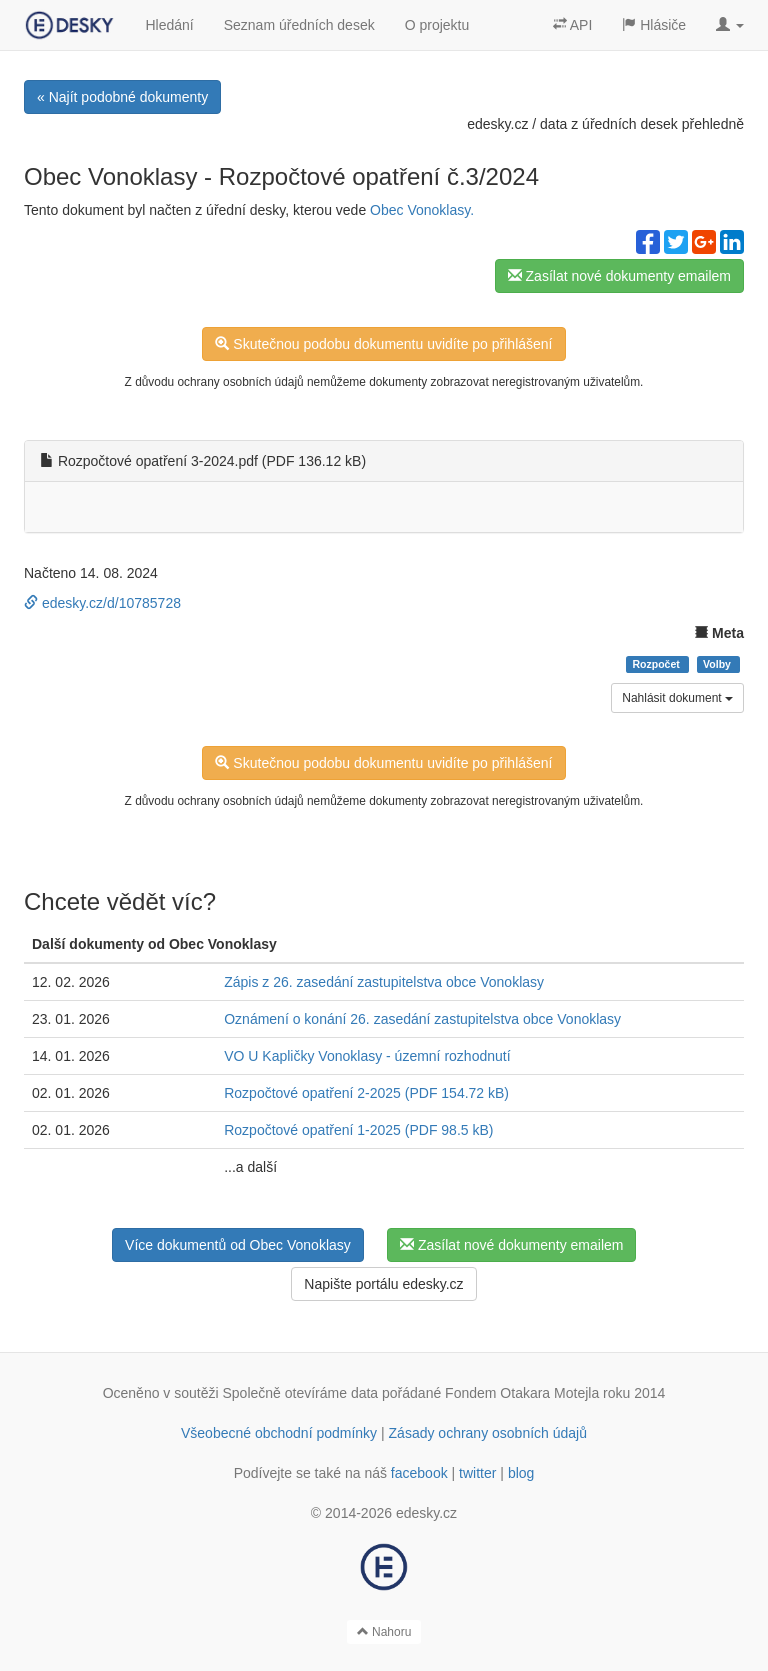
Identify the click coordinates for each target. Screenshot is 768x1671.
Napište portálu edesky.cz (383, 1284)
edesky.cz (497, 124)
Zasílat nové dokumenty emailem (619, 276)
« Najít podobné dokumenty (122, 97)
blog (521, 1473)
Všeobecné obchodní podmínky (279, 1433)
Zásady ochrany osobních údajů (488, 1433)
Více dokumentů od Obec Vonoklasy (238, 1245)
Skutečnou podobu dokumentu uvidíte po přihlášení (383, 344)
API (573, 25)
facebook (419, 1473)
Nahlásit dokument (677, 698)
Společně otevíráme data (301, 1393)
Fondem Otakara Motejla (522, 1393)
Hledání (169, 25)
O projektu (437, 25)
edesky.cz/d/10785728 (102, 603)
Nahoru (384, 1632)
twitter (477, 1473)
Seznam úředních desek (299, 25)
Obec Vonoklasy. (422, 210)
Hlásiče (654, 25)
